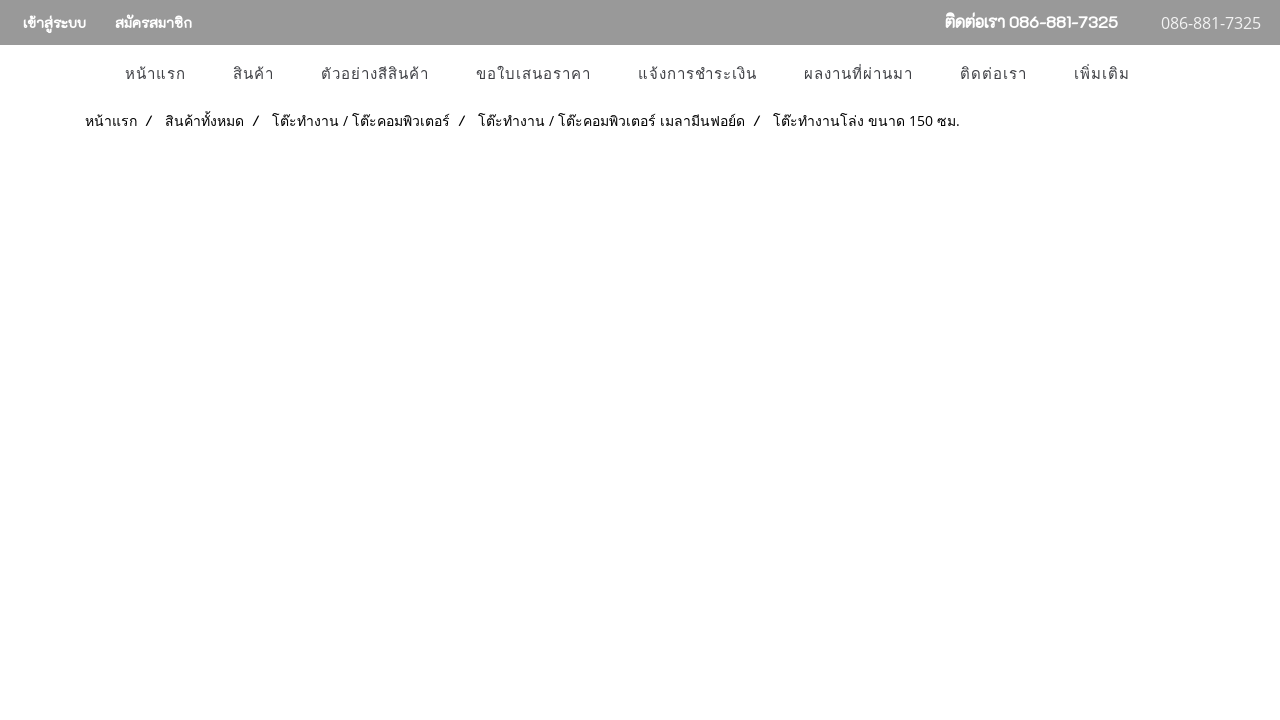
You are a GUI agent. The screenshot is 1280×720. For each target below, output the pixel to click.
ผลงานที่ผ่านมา (858, 74)
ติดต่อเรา (993, 74)
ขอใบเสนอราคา (533, 74)
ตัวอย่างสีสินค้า (375, 74)
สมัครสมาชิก (153, 22)
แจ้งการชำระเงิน (697, 74)
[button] (1171, 74)
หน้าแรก (155, 74)
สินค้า (253, 74)
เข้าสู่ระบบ (54, 22)
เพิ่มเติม (1102, 74)
